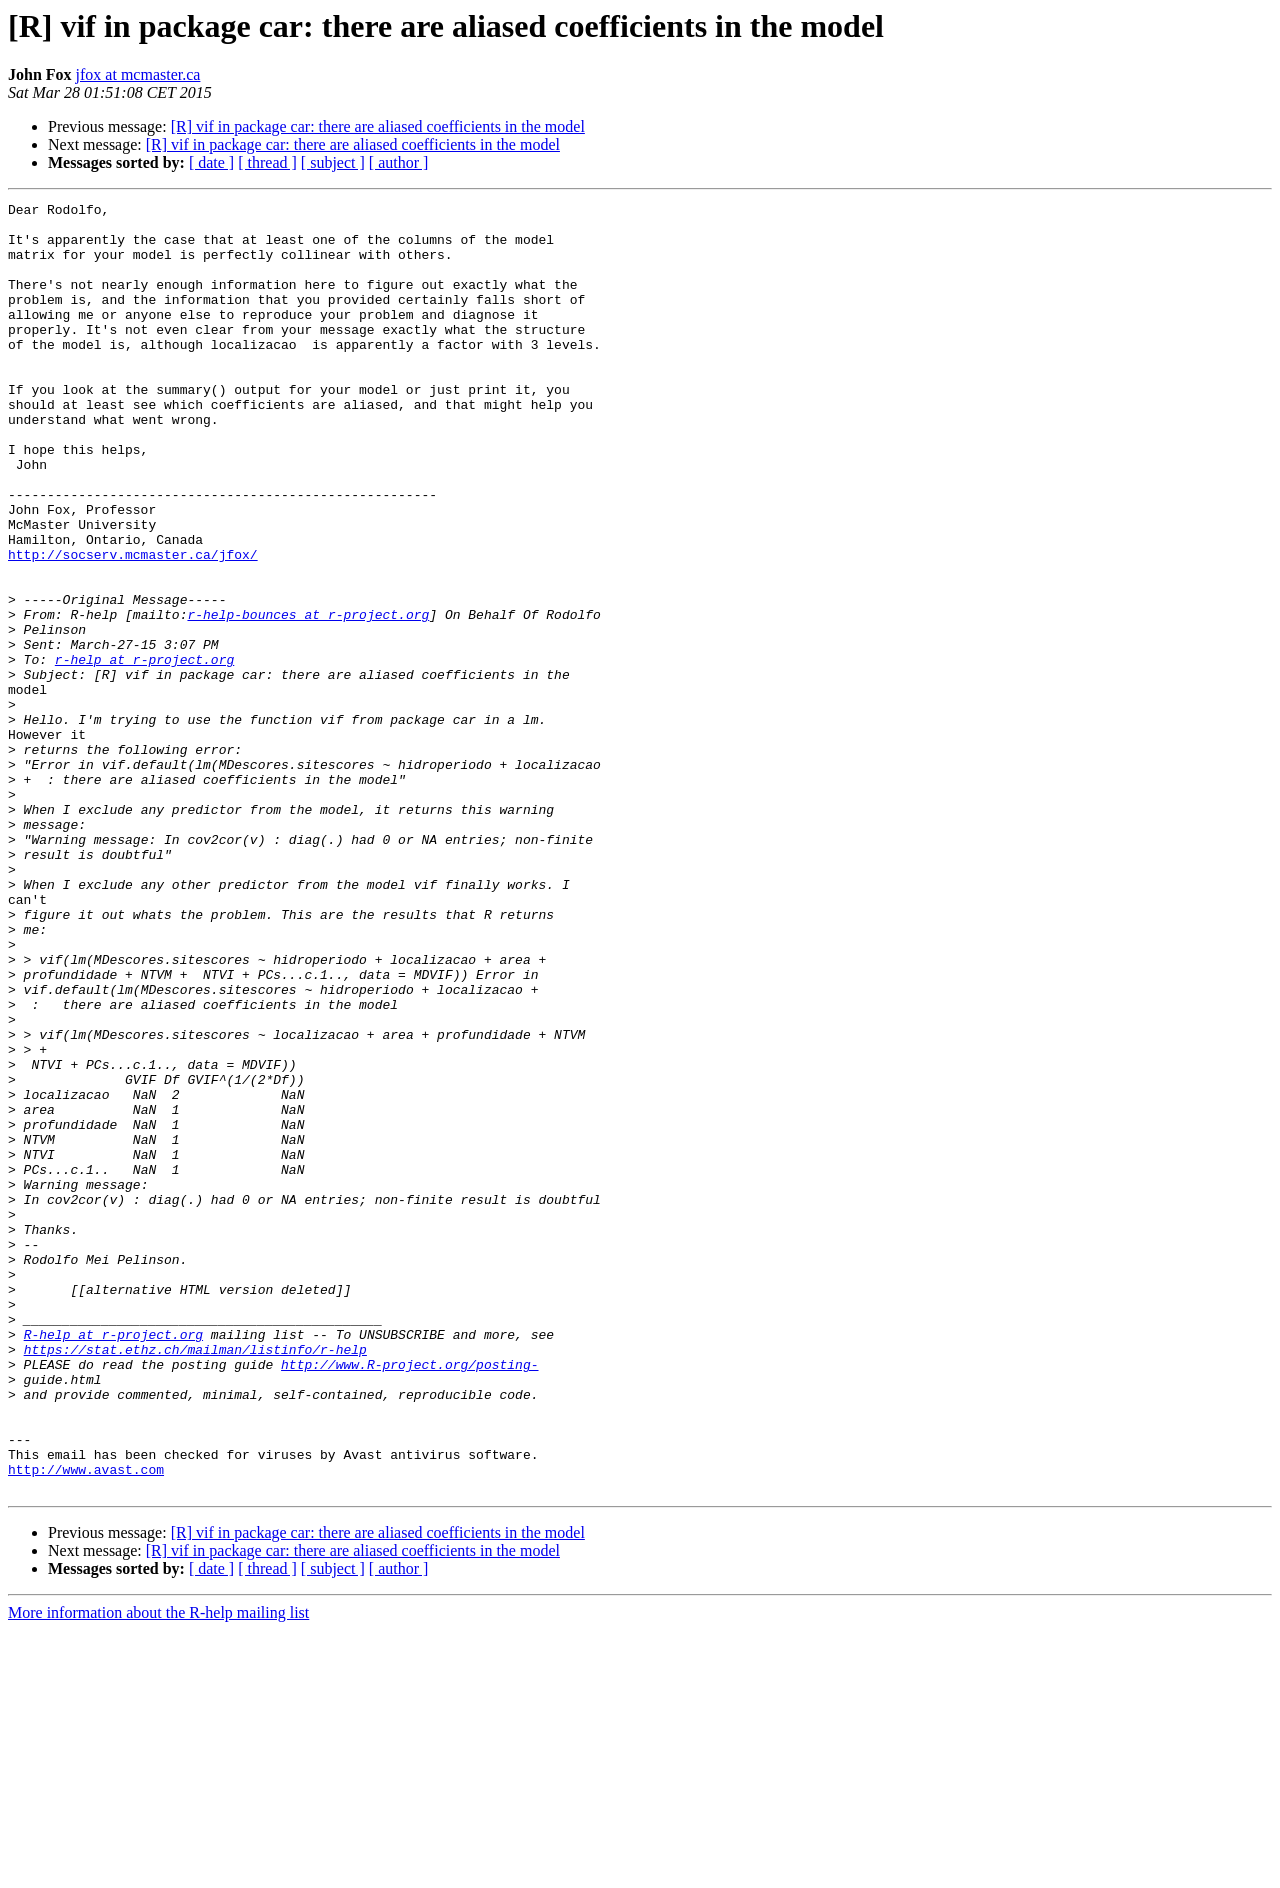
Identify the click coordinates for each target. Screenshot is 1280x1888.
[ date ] (211, 162)
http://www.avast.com (86, 1724)
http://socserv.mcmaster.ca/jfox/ (133, 626)
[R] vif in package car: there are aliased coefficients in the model (378, 126)
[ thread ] (267, 162)
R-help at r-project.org (113, 1562)
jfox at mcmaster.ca (138, 74)
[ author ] (399, 162)
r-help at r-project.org (144, 752)
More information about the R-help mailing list (158, 1870)
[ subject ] (333, 162)
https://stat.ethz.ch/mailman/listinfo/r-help (195, 1580)
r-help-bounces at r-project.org (308, 698)
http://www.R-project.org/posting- (409, 1598)
